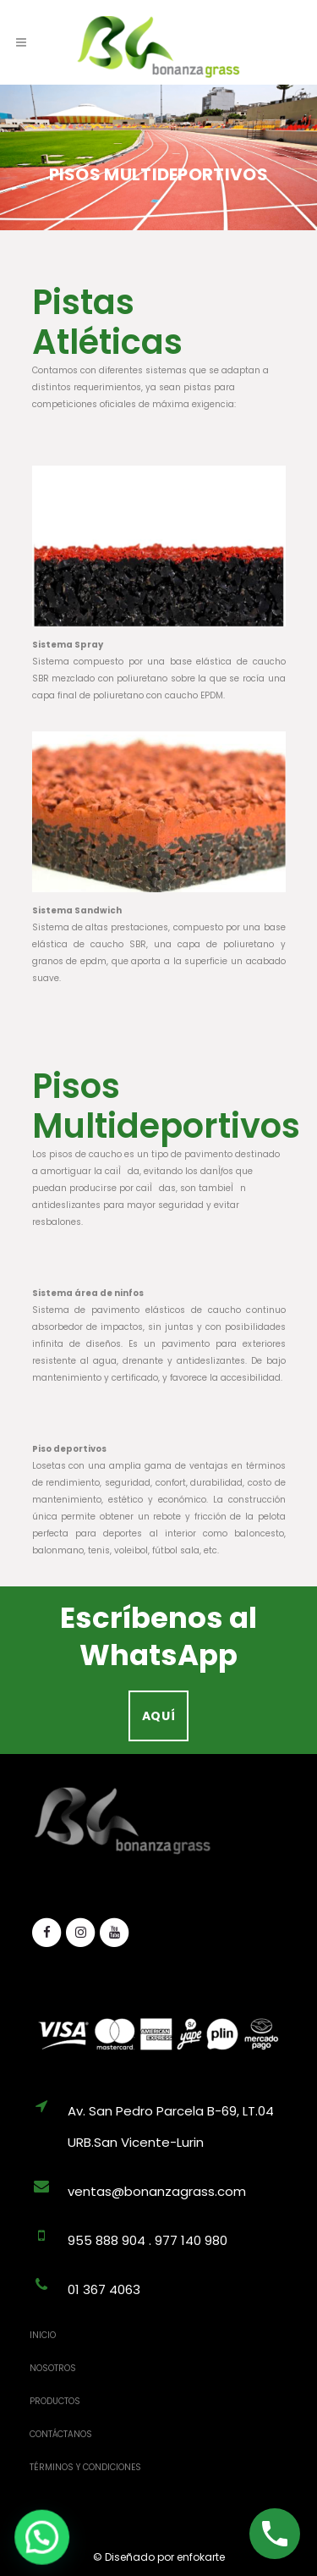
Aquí (159, 1715)
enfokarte (201, 2557)
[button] (24, 2543)
